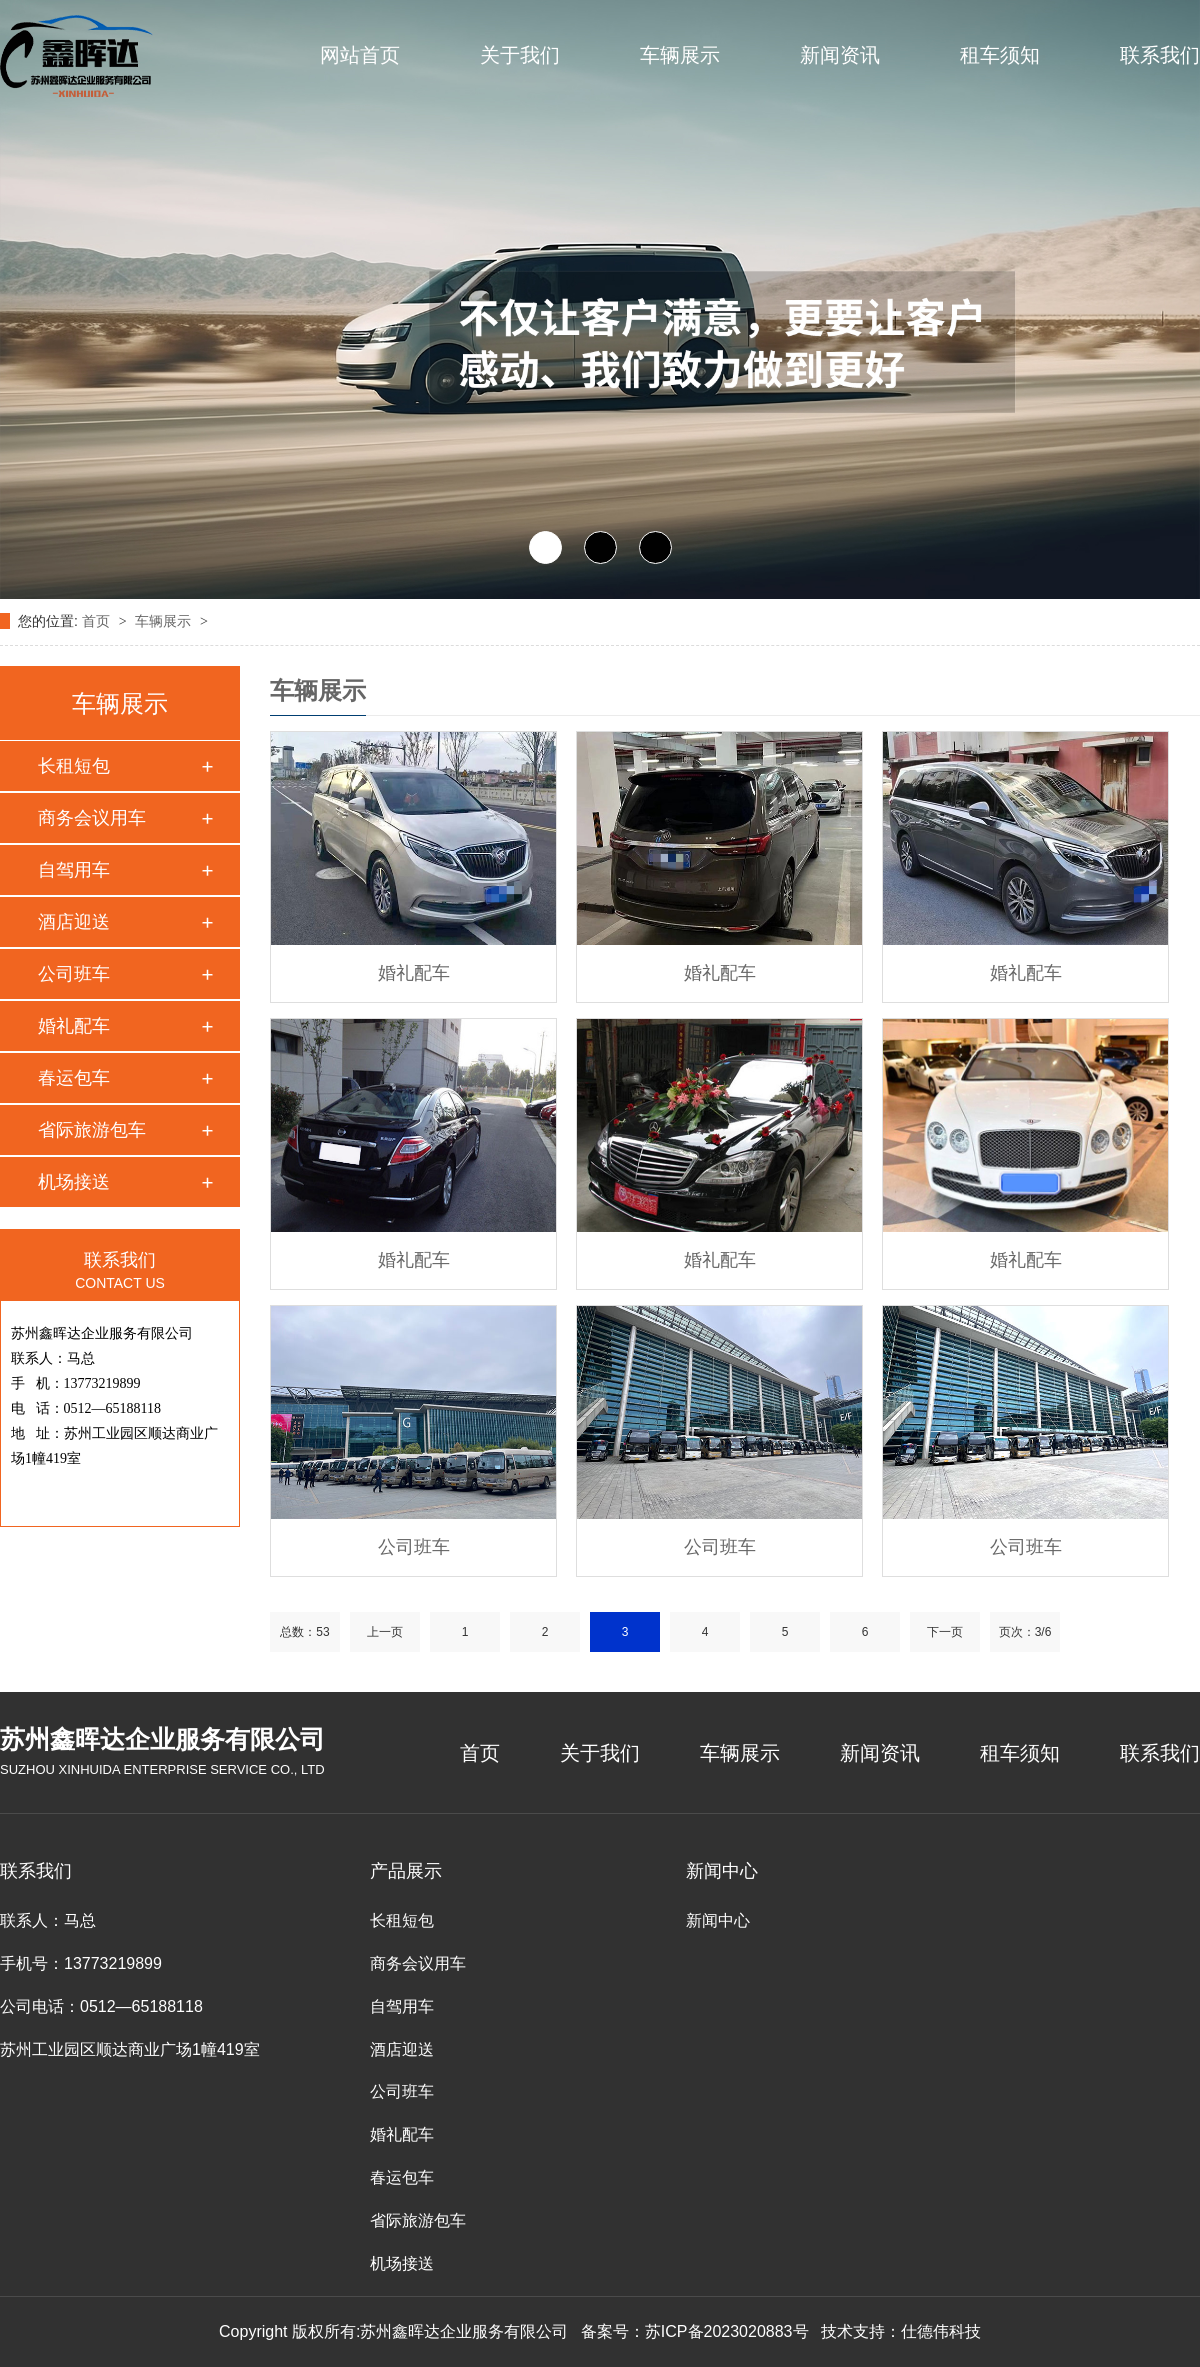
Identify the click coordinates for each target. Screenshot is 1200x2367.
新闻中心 (718, 1920)
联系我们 (1160, 55)
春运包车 (74, 1078)
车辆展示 (680, 55)
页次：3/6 (1025, 1632)
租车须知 (1000, 55)
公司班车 (74, 974)
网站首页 (360, 55)
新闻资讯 (840, 55)
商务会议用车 (92, 818)
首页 (98, 621)
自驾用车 (74, 870)
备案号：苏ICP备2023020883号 (695, 2331)
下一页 (945, 1632)
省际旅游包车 (92, 1130)
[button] (545, 547)
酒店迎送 (74, 922)
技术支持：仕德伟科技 (901, 2331)
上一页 (385, 1632)
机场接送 (74, 1182)
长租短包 (74, 766)
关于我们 (520, 55)
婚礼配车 (74, 1026)
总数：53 (304, 1632)
